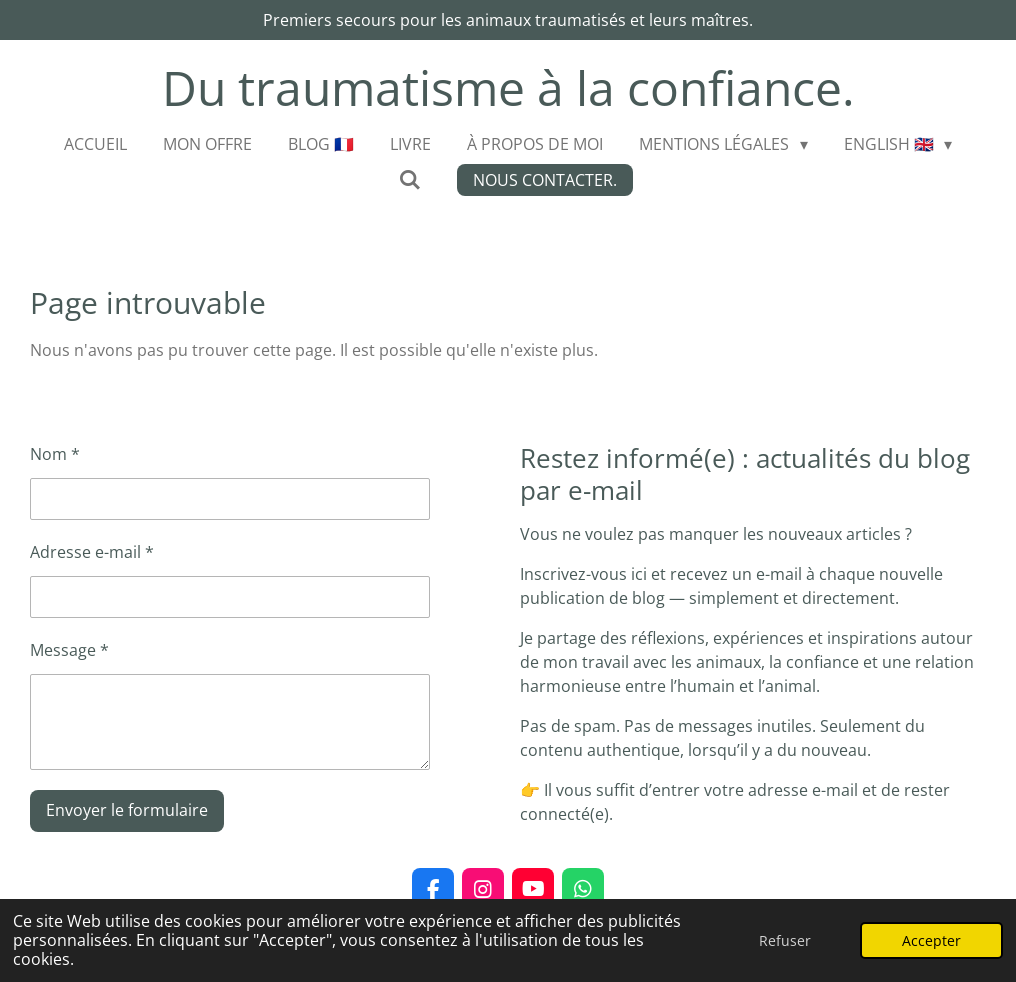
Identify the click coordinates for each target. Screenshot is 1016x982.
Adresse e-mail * (92, 552)
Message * (69, 650)
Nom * (55, 454)
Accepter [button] (931, 940)
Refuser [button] (785, 940)
